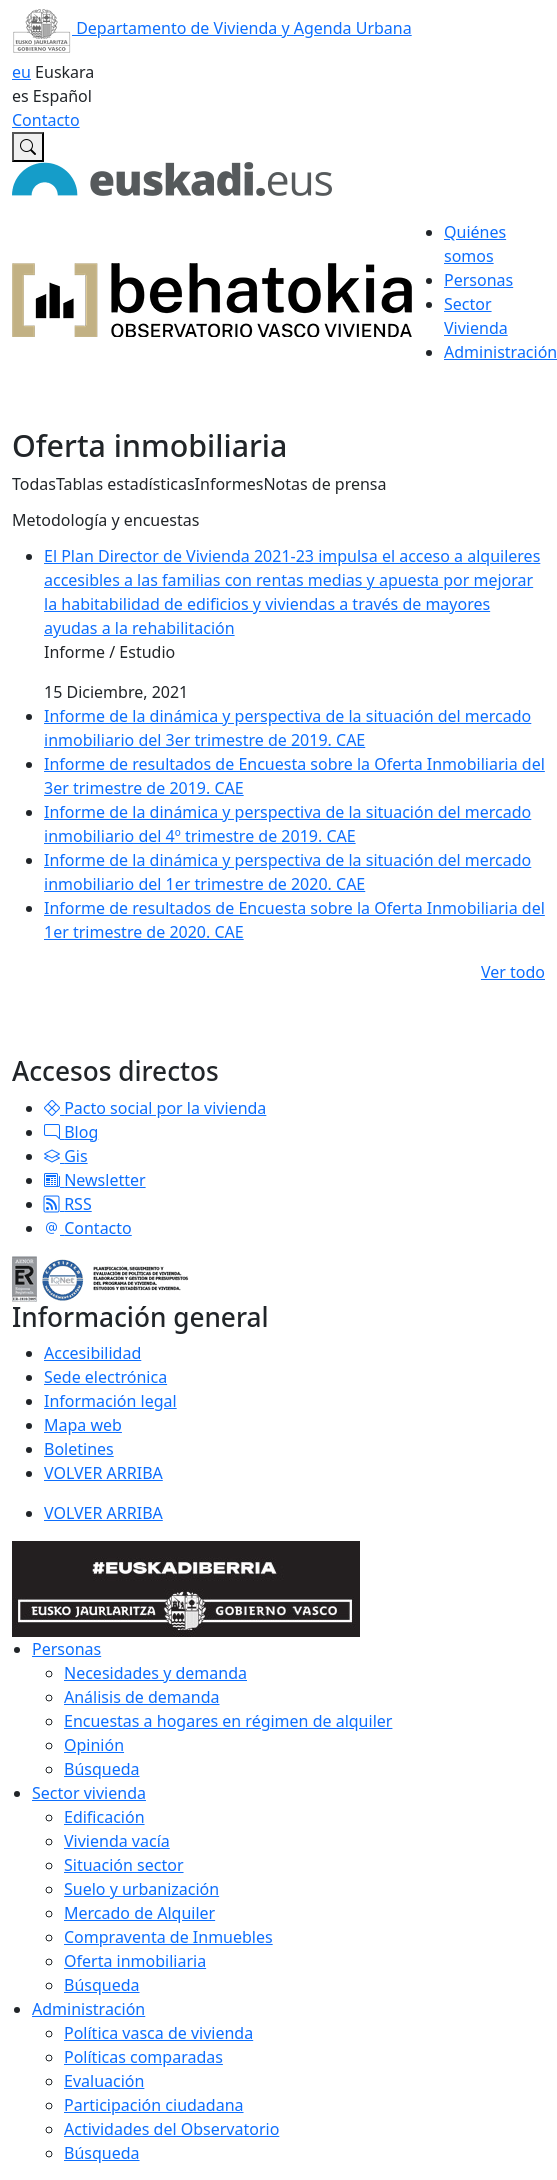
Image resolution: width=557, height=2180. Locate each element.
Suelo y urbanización (141, 1889)
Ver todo (513, 972)
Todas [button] (34, 484)
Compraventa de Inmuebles (168, 1937)
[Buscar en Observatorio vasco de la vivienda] (28, 147)
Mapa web (83, 1425)
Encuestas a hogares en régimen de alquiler (228, 1721)
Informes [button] (229, 484)
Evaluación (104, 2081)
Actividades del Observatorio (171, 2129)
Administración (88, 2009)
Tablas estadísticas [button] (125, 484)
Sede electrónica (105, 1377)
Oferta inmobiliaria (135, 1961)
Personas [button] (478, 280)
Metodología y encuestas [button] (105, 520)
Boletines (79, 1449)
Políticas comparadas (143, 2057)
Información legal (110, 1401)
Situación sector (124, 1865)
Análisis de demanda (142, 1697)
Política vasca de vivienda (158, 2033)
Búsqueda (102, 1769)
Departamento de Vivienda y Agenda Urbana (212, 28)
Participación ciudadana (154, 2105)
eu (21, 72)
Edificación (104, 1817)
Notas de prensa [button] (324, 484)
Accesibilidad (92, 1353)
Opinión (94, 1745)
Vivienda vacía (117, 1841)
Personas (66, 1649)
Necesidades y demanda (155, 1673)
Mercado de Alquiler (139, 1913)
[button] (52, 1108)
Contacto (46, 120)
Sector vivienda (89, 1793)
